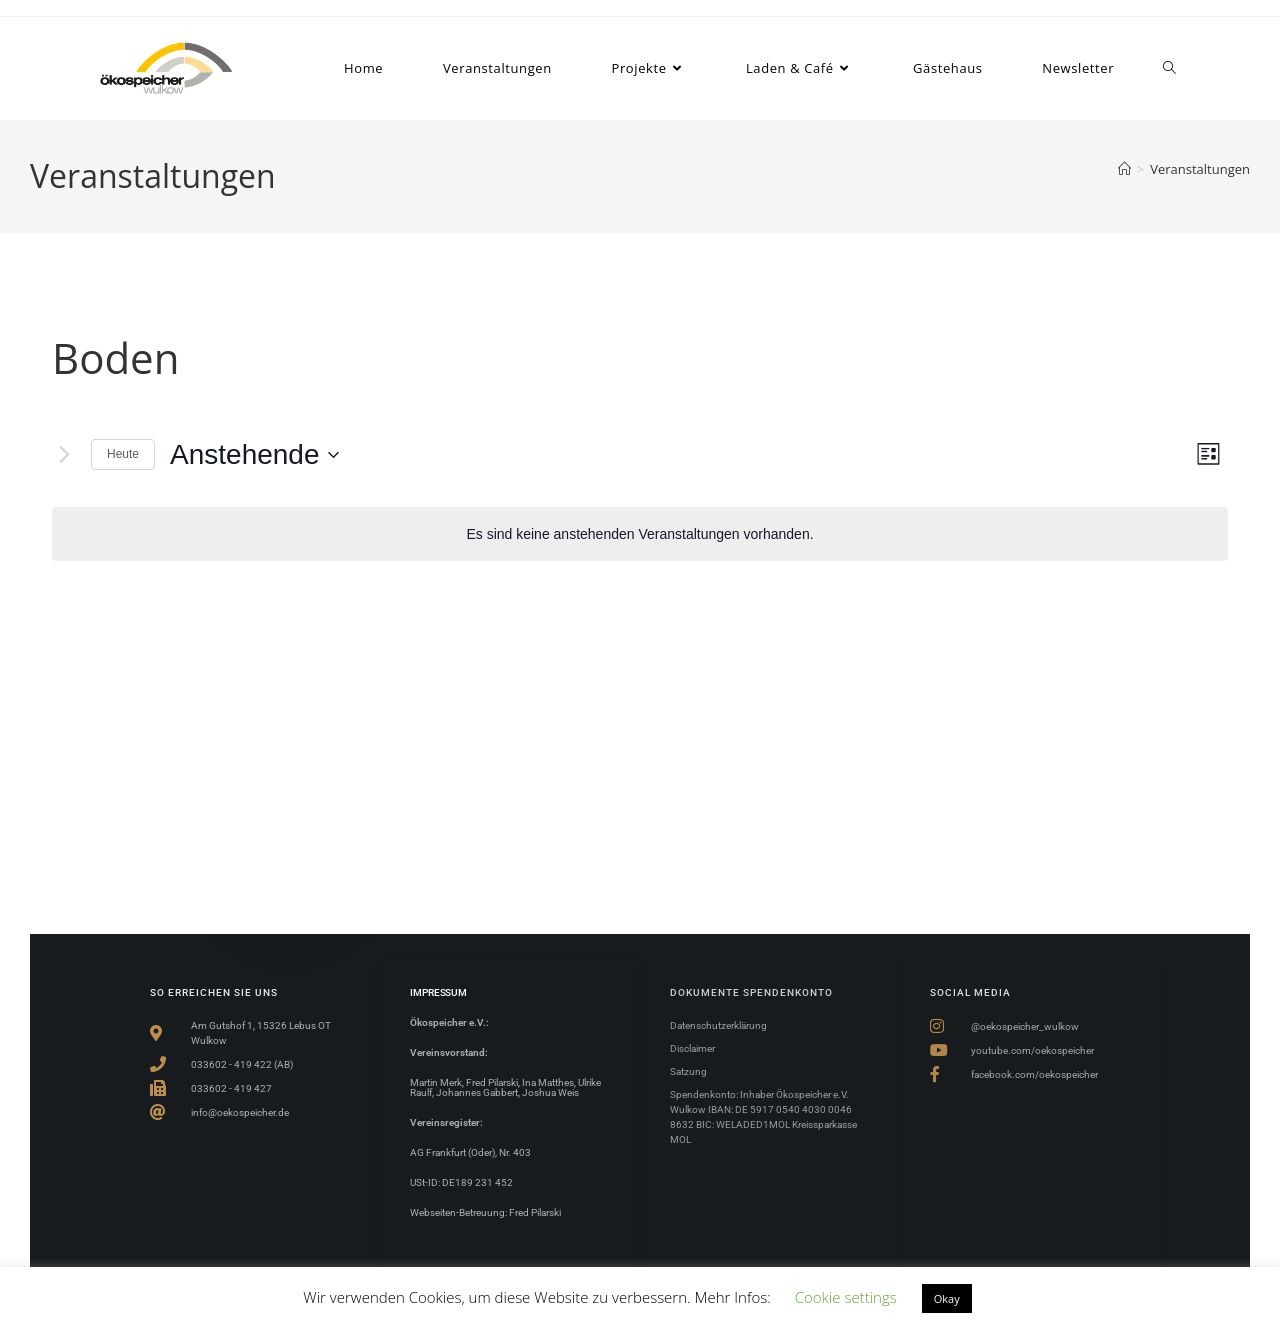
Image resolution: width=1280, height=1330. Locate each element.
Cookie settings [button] (846, 1297)
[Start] (1124, 169)
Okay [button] (947, 1298)
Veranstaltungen (1200, 169)
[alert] (640, 534)
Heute (123, 454)
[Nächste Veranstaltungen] (64, 455)
